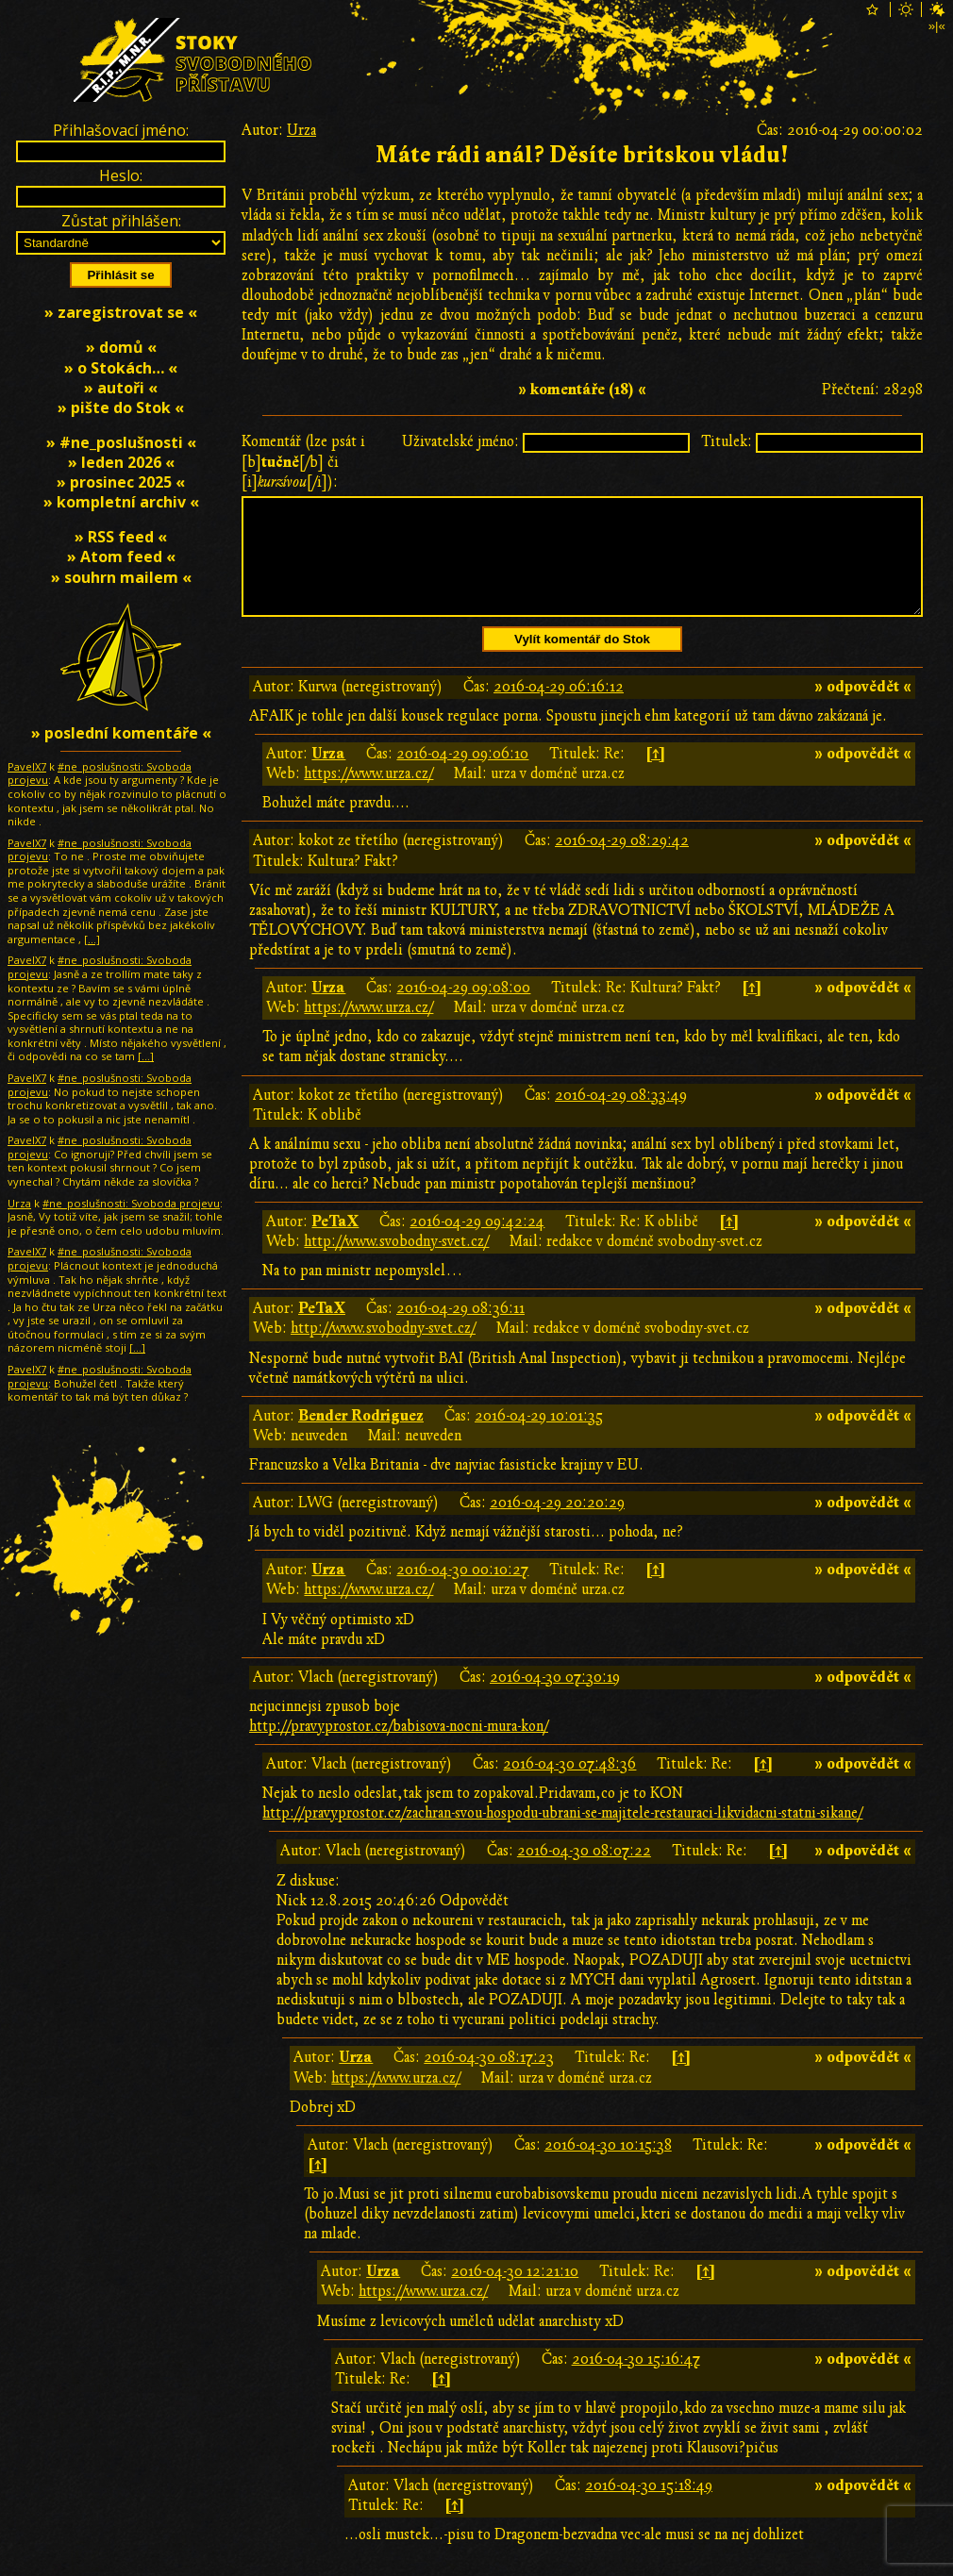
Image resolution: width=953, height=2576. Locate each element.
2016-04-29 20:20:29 (557, 1525)
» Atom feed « (121, 556)
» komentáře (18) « (582, 389)
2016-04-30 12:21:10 (514, 2293)
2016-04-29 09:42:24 (477, 1244)
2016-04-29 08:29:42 (622, 863)
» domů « (121, 347)
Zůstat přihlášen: (121, 220)
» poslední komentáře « (121, 733)
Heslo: (120, 175)
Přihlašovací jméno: (121, 130)
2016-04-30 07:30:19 (555, 1699)
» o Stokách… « (120, 367)
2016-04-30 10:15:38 (608, 2167)
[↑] (655, 776)
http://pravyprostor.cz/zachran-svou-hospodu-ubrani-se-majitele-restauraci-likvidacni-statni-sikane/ (562, 1835)
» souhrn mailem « (121, 577)
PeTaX (335, 1244)
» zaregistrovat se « (120, 312)
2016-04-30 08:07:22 (584, 1873)
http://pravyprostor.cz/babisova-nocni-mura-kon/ (398, 1748)
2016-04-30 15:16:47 (636, 2381)
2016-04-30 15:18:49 (648, 2508)
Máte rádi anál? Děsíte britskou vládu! (582, 155)
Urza (301, 130)
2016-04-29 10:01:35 (539, 1438)
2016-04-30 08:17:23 (489, 2079)
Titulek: (726, 441)
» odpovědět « (862, 709)
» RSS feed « (121, 536)
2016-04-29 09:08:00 (463, 1010)
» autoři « (121, 387)
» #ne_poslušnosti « (121, 442)
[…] (92, 939)
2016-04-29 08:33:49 (621, 1117)
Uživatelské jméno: (460, 441)
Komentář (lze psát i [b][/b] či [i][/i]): (303, 461)
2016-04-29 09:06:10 (462, 776)
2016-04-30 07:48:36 (569, 1786)
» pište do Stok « (121, 407)
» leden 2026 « (121, 462)
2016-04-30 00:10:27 (462, 1592)
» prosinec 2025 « (121, 482)
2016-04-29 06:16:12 (558, 709)
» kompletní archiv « (121, 501)
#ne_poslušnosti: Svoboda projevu (100, 773)
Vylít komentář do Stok (582, 662)
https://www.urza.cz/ (368, 796)
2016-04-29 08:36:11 (460, 1330)
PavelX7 (27, 766)
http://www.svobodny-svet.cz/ (396, 1263)
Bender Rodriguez (361, 1438)
